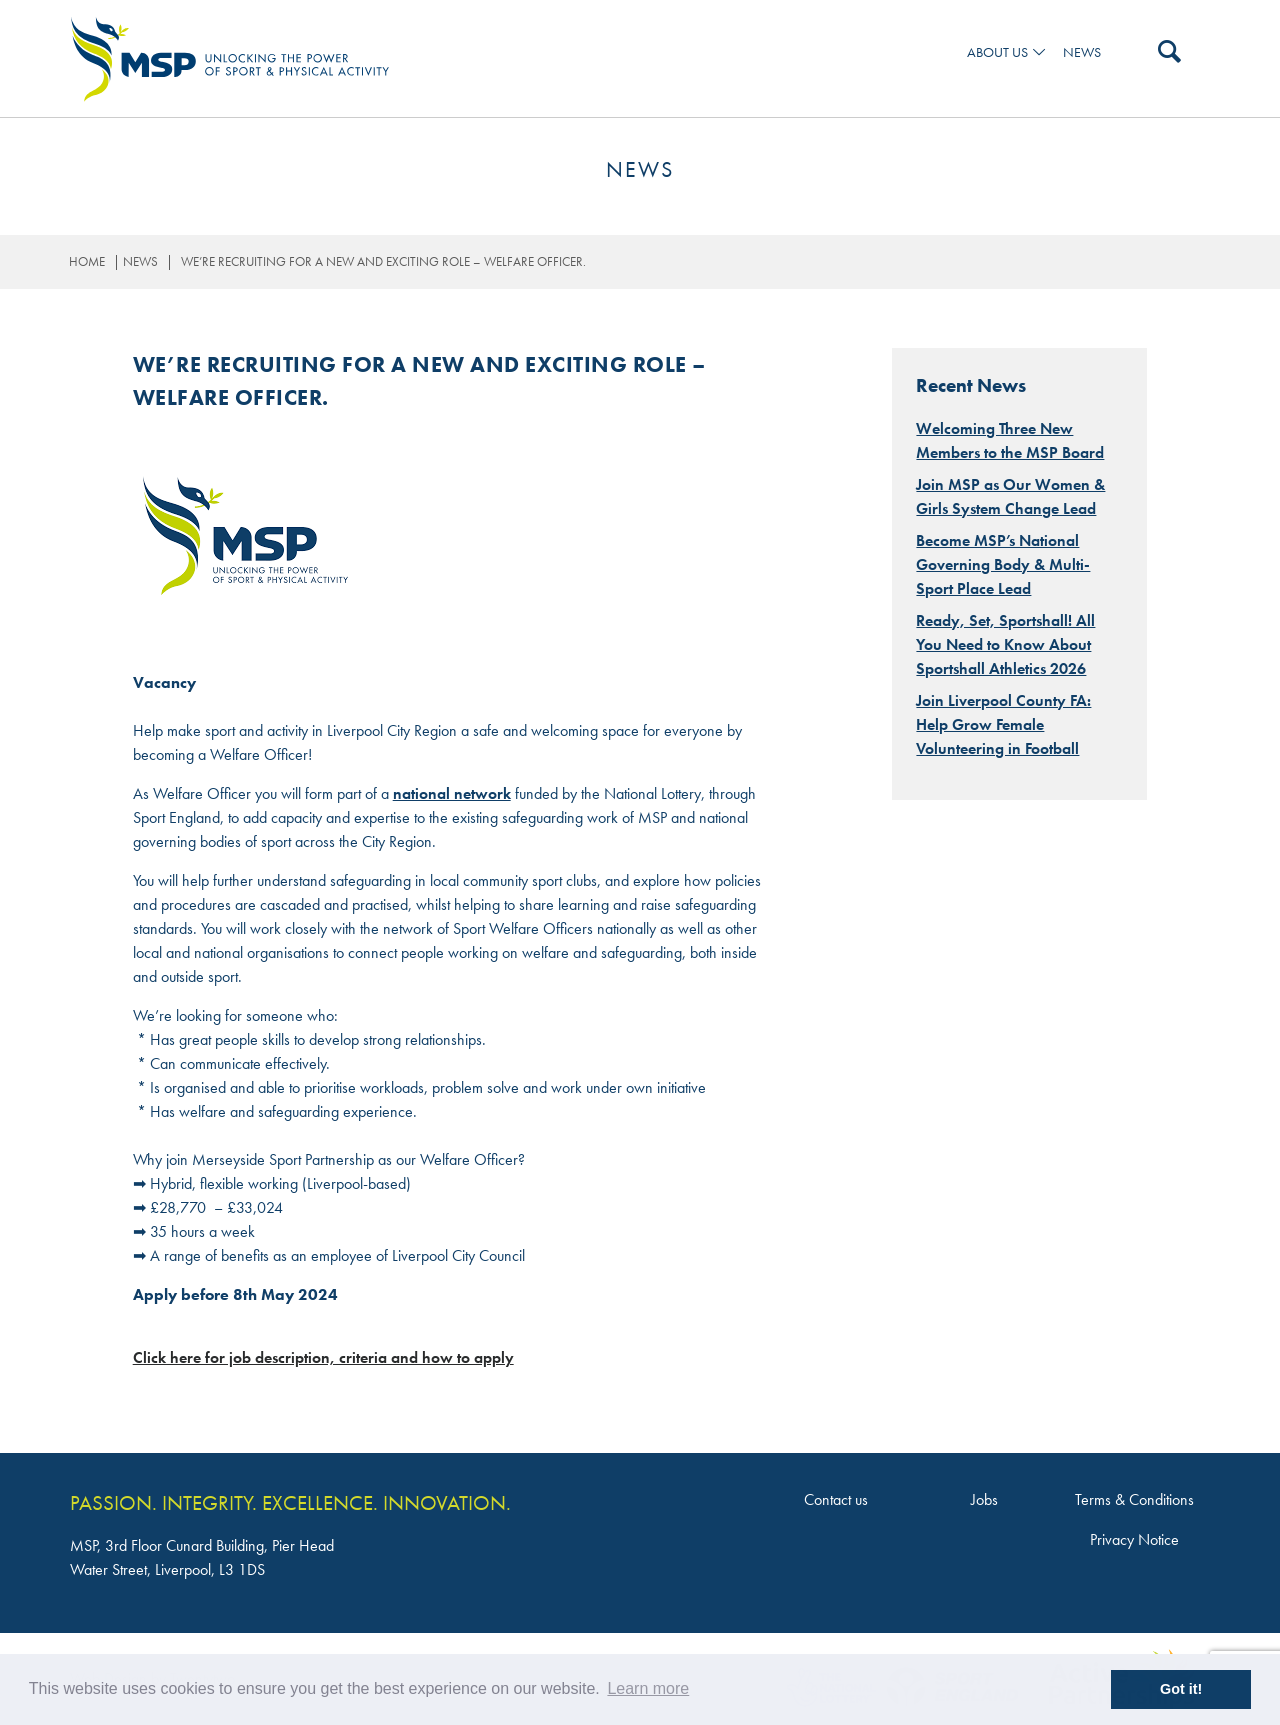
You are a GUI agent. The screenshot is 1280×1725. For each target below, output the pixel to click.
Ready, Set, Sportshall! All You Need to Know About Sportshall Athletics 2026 (1005, 644)
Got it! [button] (1181, 1689)
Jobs (984, 1499)
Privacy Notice (1134, 1539)
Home (87, 261)
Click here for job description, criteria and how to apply (323, 1357)
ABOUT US (997, 52)
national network (452, 793)
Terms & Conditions (1134, 1499)
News (1082, 52)
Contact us (836, 1499)
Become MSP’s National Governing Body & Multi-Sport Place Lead (1003, 564)
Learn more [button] (648, 1688)
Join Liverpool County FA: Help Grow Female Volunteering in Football (1003, 724)
